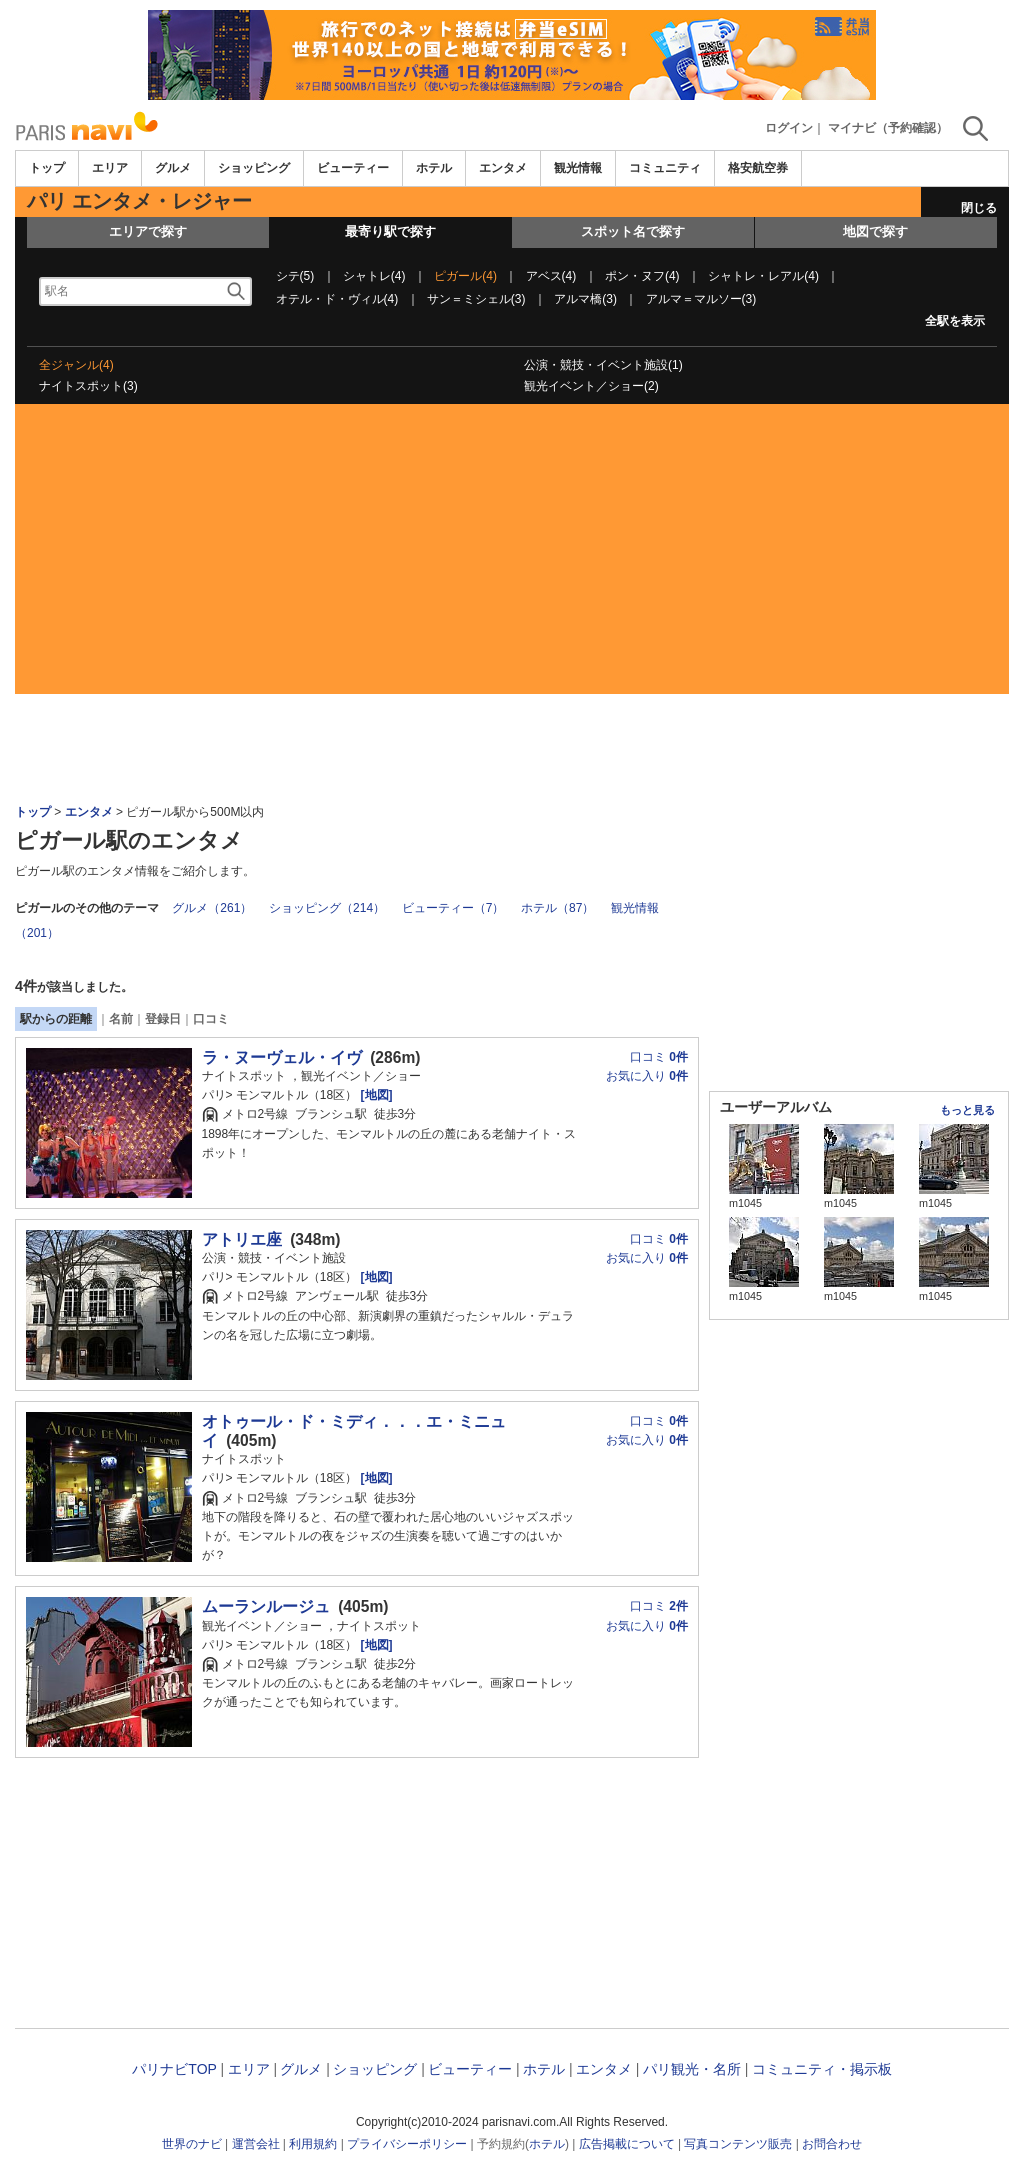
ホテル (434, 168)
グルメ (173, 168)
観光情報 (578, 168)
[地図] (374, 1095)
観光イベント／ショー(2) (591, 386)
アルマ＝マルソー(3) (701, 299)
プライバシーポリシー (407, 2144)
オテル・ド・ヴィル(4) (337, 299)
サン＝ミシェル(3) (476, 299)
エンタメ (503, 168)
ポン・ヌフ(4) (642, 276)
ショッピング (254, 168)
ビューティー (353, 168)
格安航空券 (758, 168)
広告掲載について (627, 2144)
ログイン (789, 128)
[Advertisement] (512, 554)
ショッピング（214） (327, 908)
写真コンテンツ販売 (738, 2144)
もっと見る (967, 1110)
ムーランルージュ (266, 1606)
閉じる (979, 208)
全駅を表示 (955, 321)
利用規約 (313, 2144)
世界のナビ (192, 2144)
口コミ (211, 1019)
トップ (47, 168)
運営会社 (256, 2144)
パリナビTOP (174, 2069)
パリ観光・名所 (692, 2069)
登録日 (163, 1019)
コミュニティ (665, 168)
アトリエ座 (242, 1239)
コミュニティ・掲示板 (822, 2069)
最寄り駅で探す (390, 231)
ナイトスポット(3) (88, 386)
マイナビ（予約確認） (888, 128)
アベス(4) (551, 276)
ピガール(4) (465, 276)
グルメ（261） (212, 908)
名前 (121, 1019)
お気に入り (647, 1076)
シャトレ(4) (374, 276)
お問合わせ (832, 2144)
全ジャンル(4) (76, 365)
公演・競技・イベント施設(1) (603, 365)
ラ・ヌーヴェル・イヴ (282, 1057)
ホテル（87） (557, 908)
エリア (110, 168)
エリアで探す (148, 231)
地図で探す (875, 231)
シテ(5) (295, 276)
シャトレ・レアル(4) (763, 276)
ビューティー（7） (453, 908)
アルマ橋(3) (585, 299)
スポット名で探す (633, 231)
